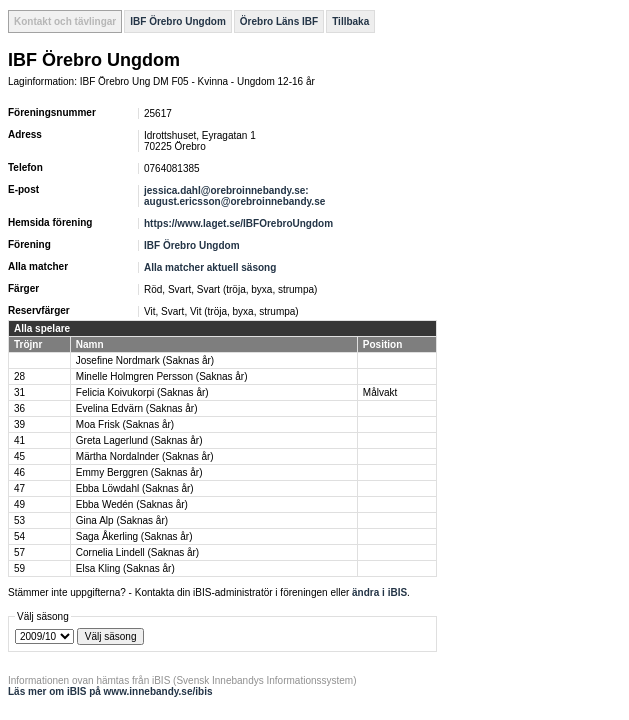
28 (19, 376)
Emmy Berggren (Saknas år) (139, 472)
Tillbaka (350, 21)
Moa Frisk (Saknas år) (125, 424)
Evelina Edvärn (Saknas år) (137, 408)
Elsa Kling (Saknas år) (125, 568)
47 (19, 488)
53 (19, 520)
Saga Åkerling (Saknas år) (134, 536)
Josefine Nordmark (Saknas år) (145, 360)
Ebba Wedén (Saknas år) (132, 504)
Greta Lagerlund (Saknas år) (139, 440)
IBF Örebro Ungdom (178, 21)
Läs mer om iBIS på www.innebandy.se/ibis (110, 691)
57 (19, 552)
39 (19, 424)
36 (19, 408)
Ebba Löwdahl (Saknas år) (135, 488)
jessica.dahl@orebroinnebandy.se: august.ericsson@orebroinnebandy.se (234, 196)
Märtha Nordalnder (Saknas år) (145, 456)
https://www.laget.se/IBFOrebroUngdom (238, 223)
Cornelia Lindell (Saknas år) (137, 552)
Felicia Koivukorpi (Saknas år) (142, 392)
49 (19, 504)
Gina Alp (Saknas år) (122, 520)
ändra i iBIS (379, 592)
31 (19, 392)
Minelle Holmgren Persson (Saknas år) (162, 376)
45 (19, 456)
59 (19, 568)
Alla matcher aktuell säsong (210, 267)
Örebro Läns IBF (279, 21)
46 (19, 472)
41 (19, 440)
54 (19, 536)
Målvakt (380, 392)
